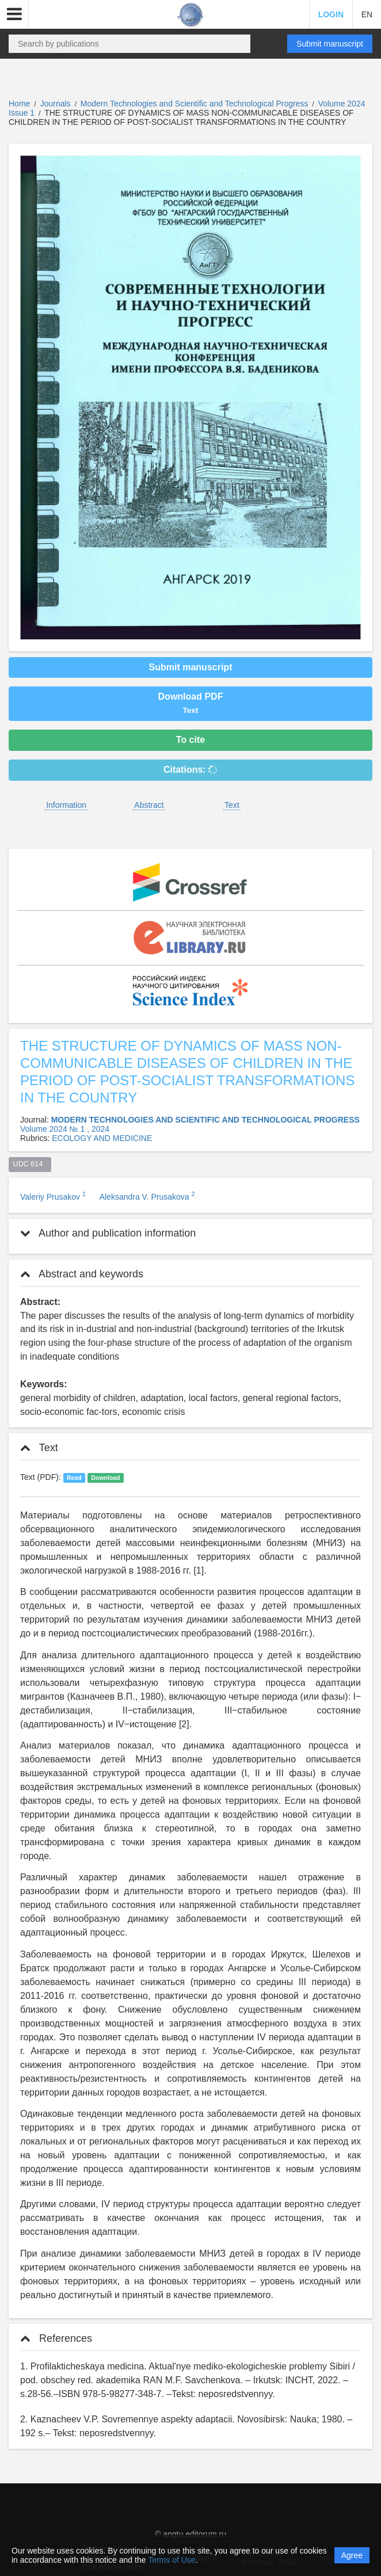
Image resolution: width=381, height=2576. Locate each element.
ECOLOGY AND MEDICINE (102, 1138)
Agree (352, 2555)
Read (74, 1477)
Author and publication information (108, 1233)
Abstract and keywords (81, 1274)
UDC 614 (30, 1164)
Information (66, 805)
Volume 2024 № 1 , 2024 (64, 1129)
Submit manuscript (329, 43)
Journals (55, 103)
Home (19, 103)
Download (105, 1477)
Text (231, 805)
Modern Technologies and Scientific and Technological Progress (196, 103)
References (56, 2338)
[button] (14, 14)
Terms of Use (171, 2559)
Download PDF (190, 703)
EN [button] (366, 14)
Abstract (148, 805)
